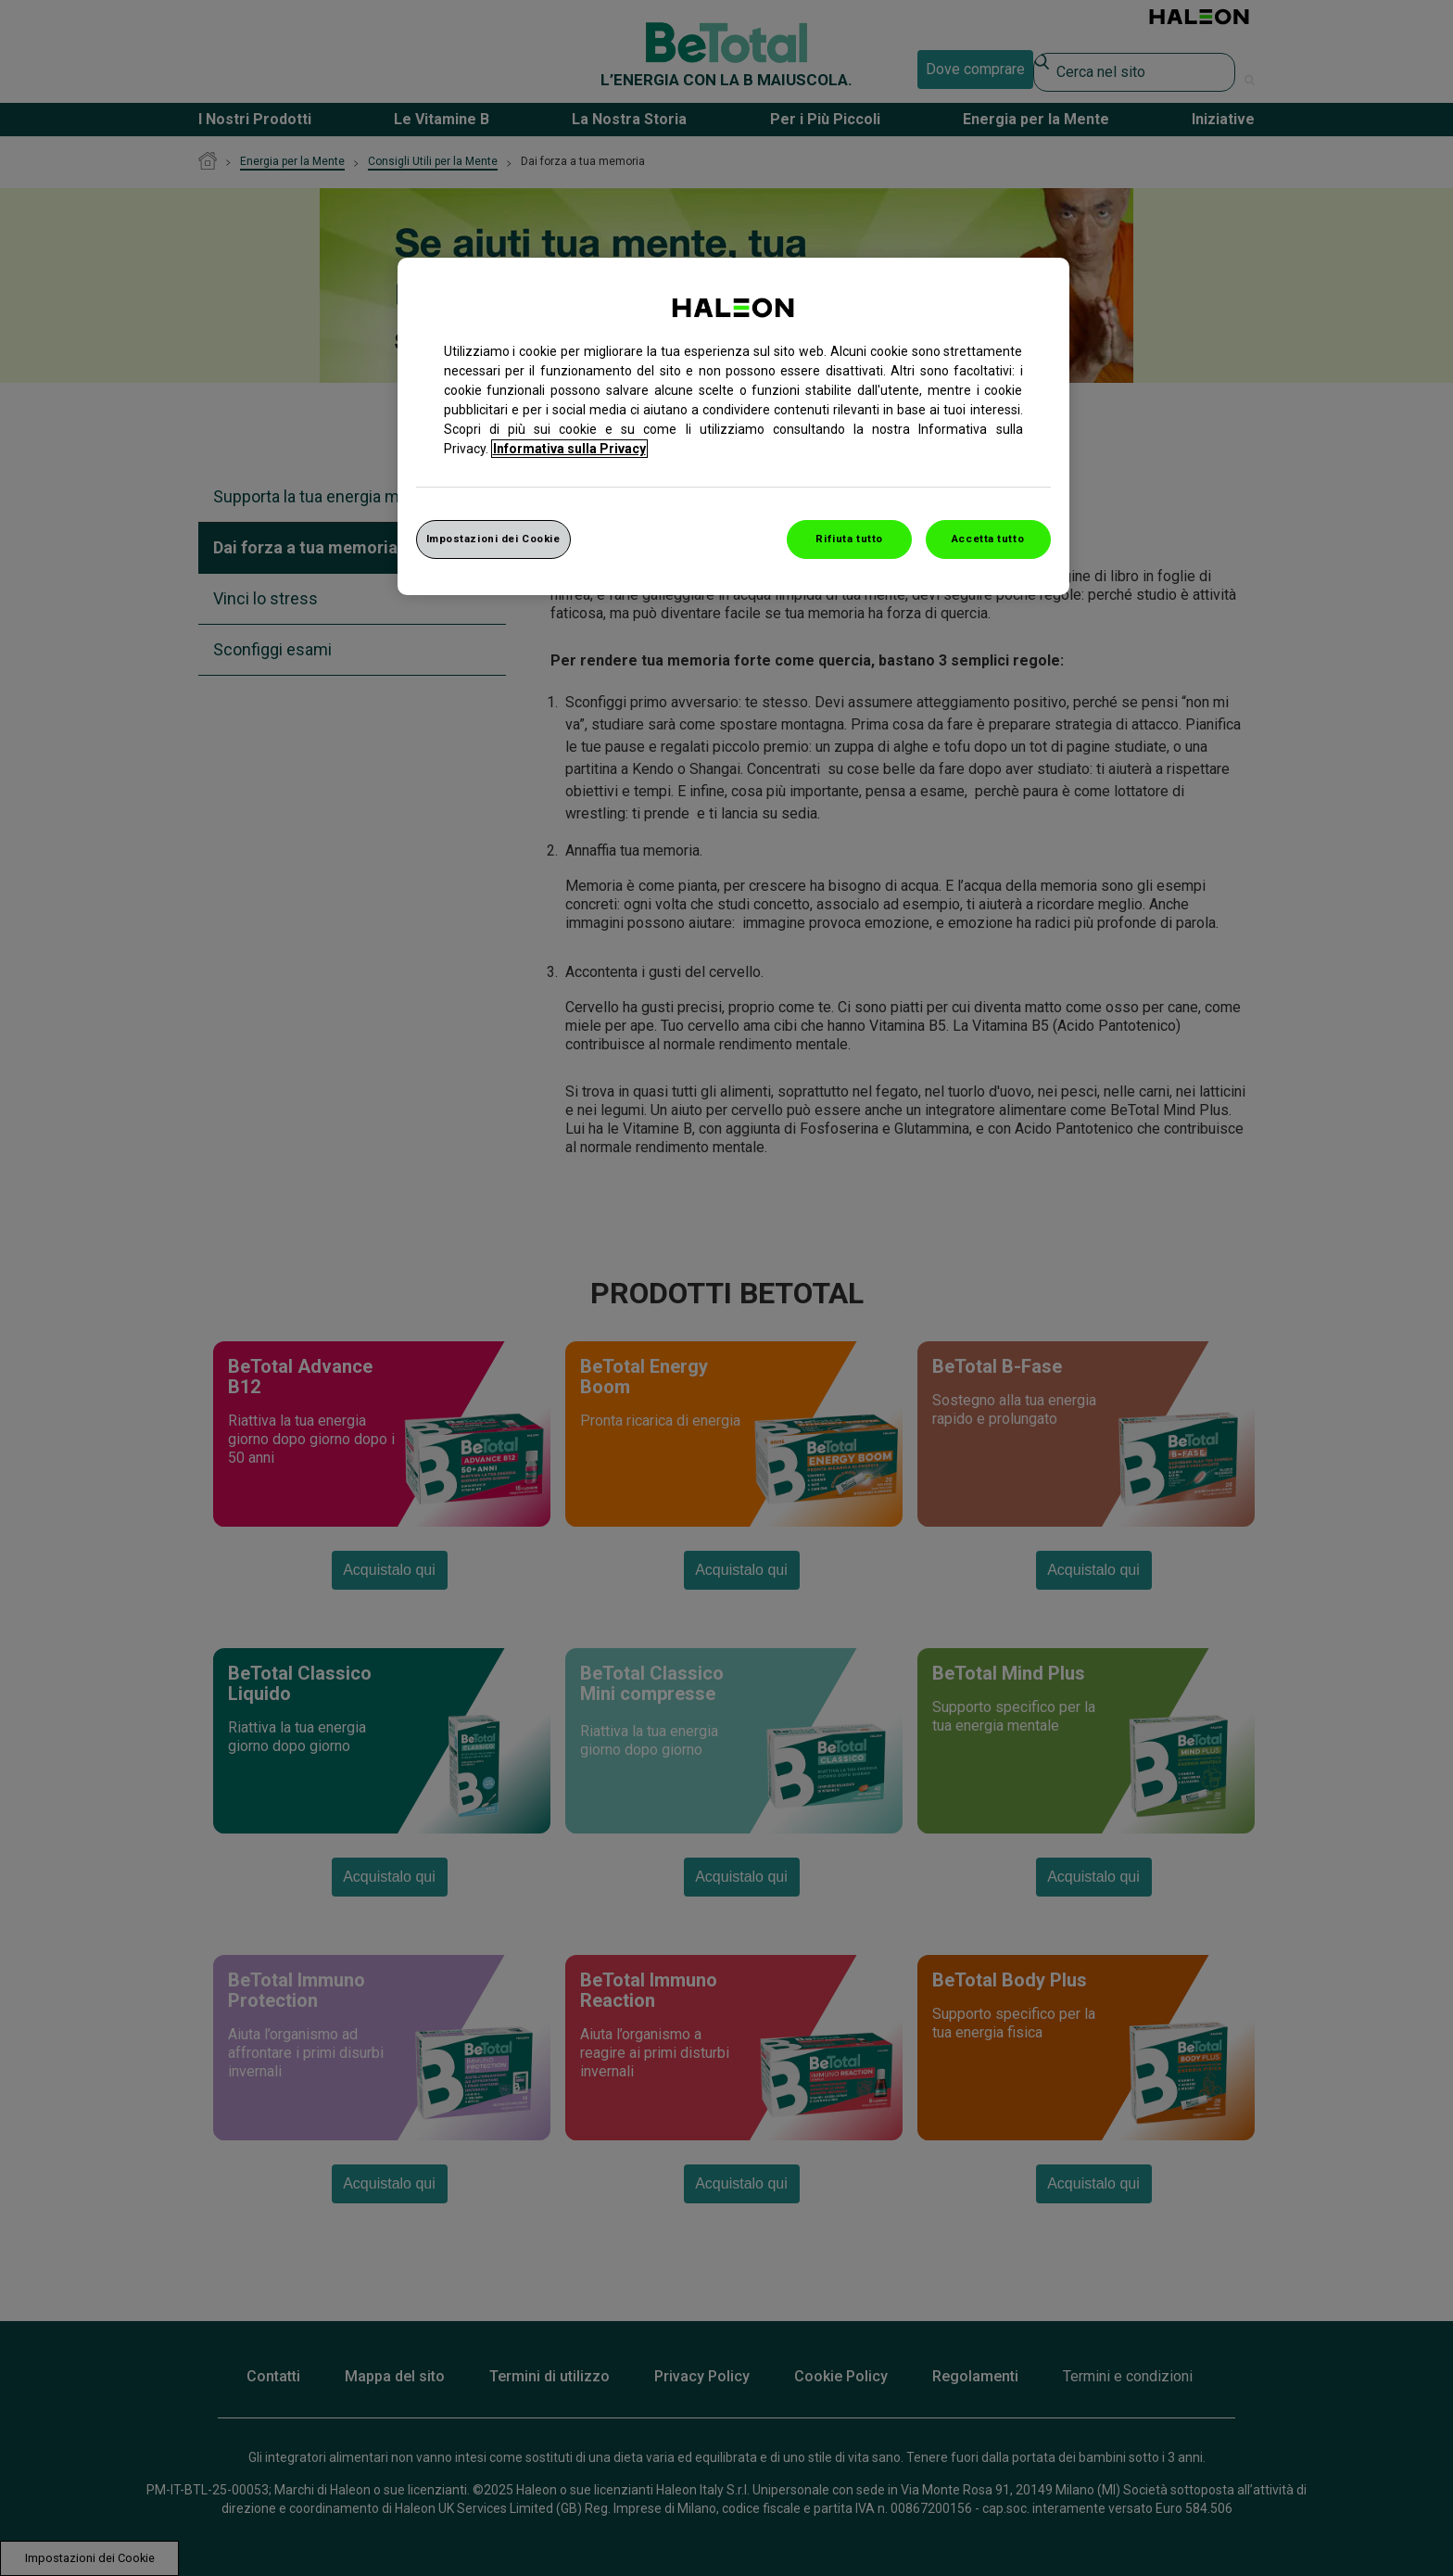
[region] (733, 426)
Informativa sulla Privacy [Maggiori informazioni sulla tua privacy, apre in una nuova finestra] (569, 448)
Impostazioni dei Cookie (493, 538)
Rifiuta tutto (848, 538)
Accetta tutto (988, 538)
